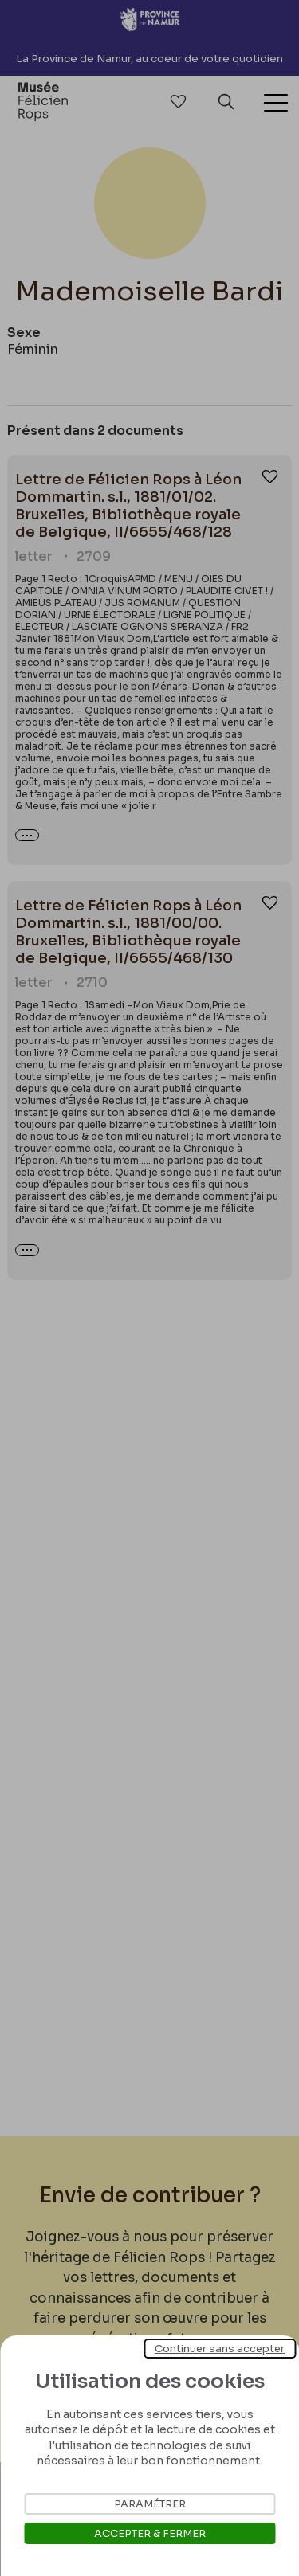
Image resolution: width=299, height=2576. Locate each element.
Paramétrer (150, 2504)
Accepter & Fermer (150, 2533)
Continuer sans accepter (220, 2348)
